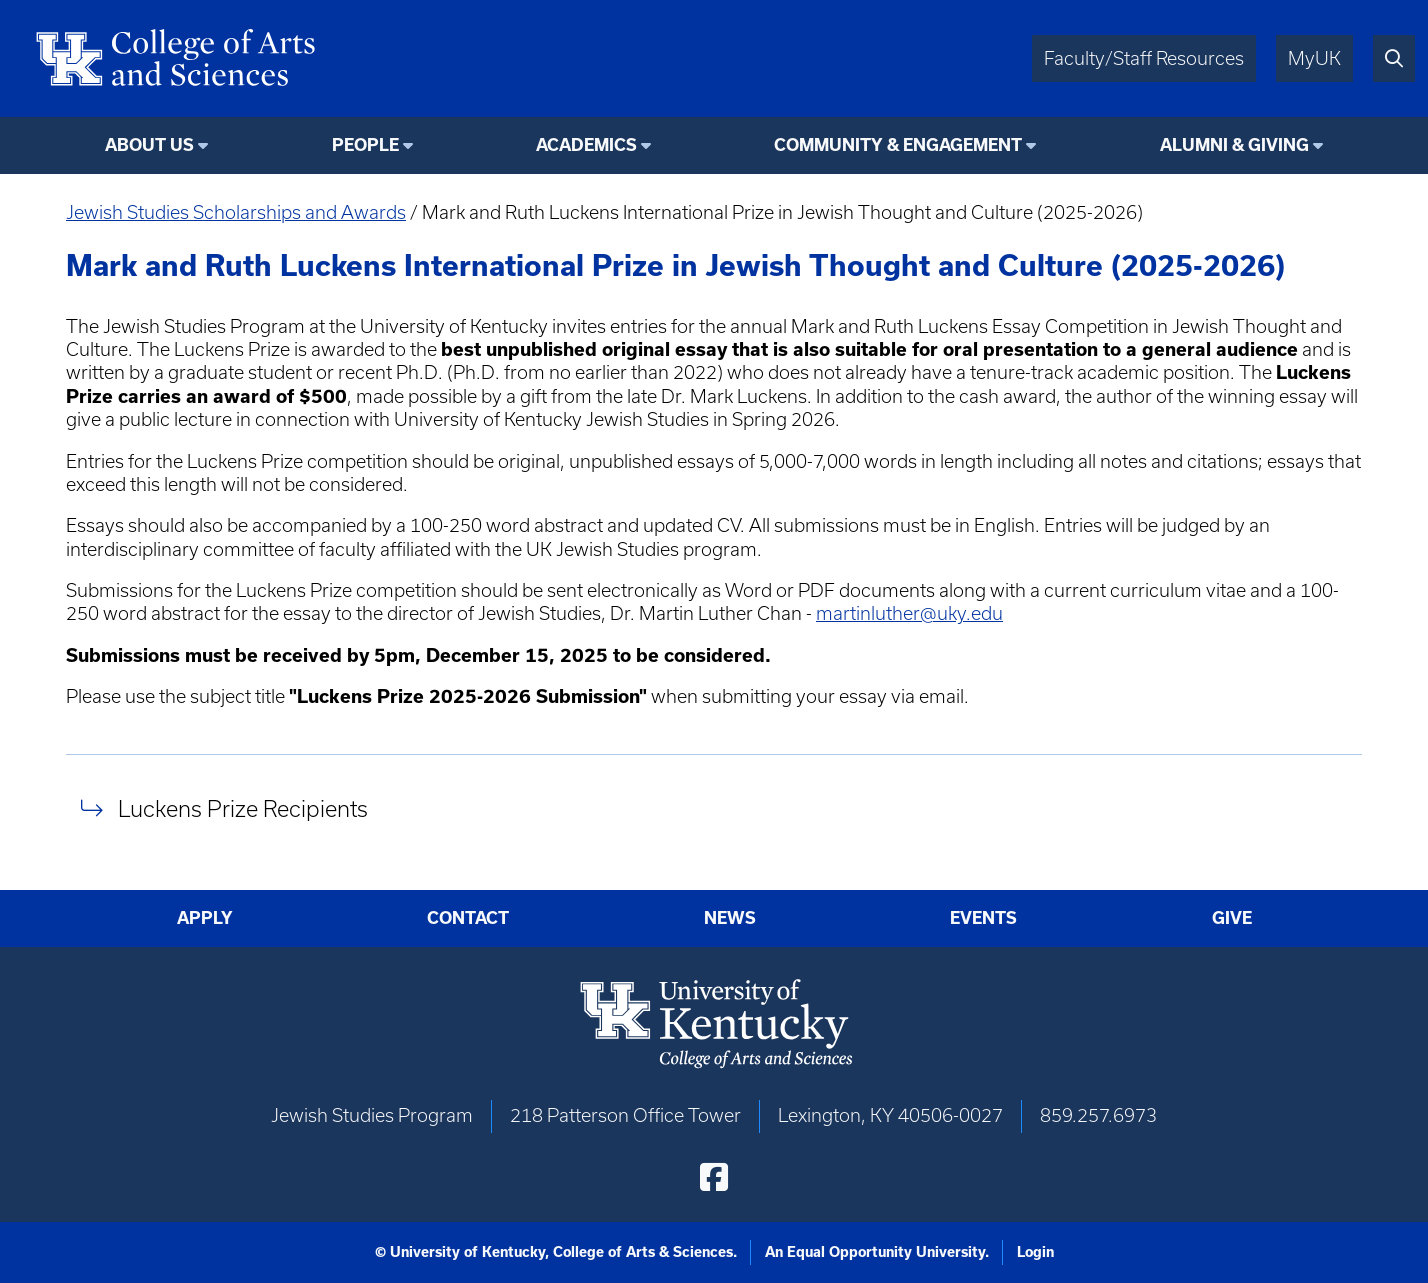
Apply (205, 917)
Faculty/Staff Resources (1144, 58)
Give (1232, 917)
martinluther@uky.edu (909, 613)
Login (1035, 1252)
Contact (468, 917)
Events (983, 917)
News (730, 917)
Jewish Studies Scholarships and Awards (236, 212)
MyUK (1314, 58)
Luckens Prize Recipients (243, 808)
